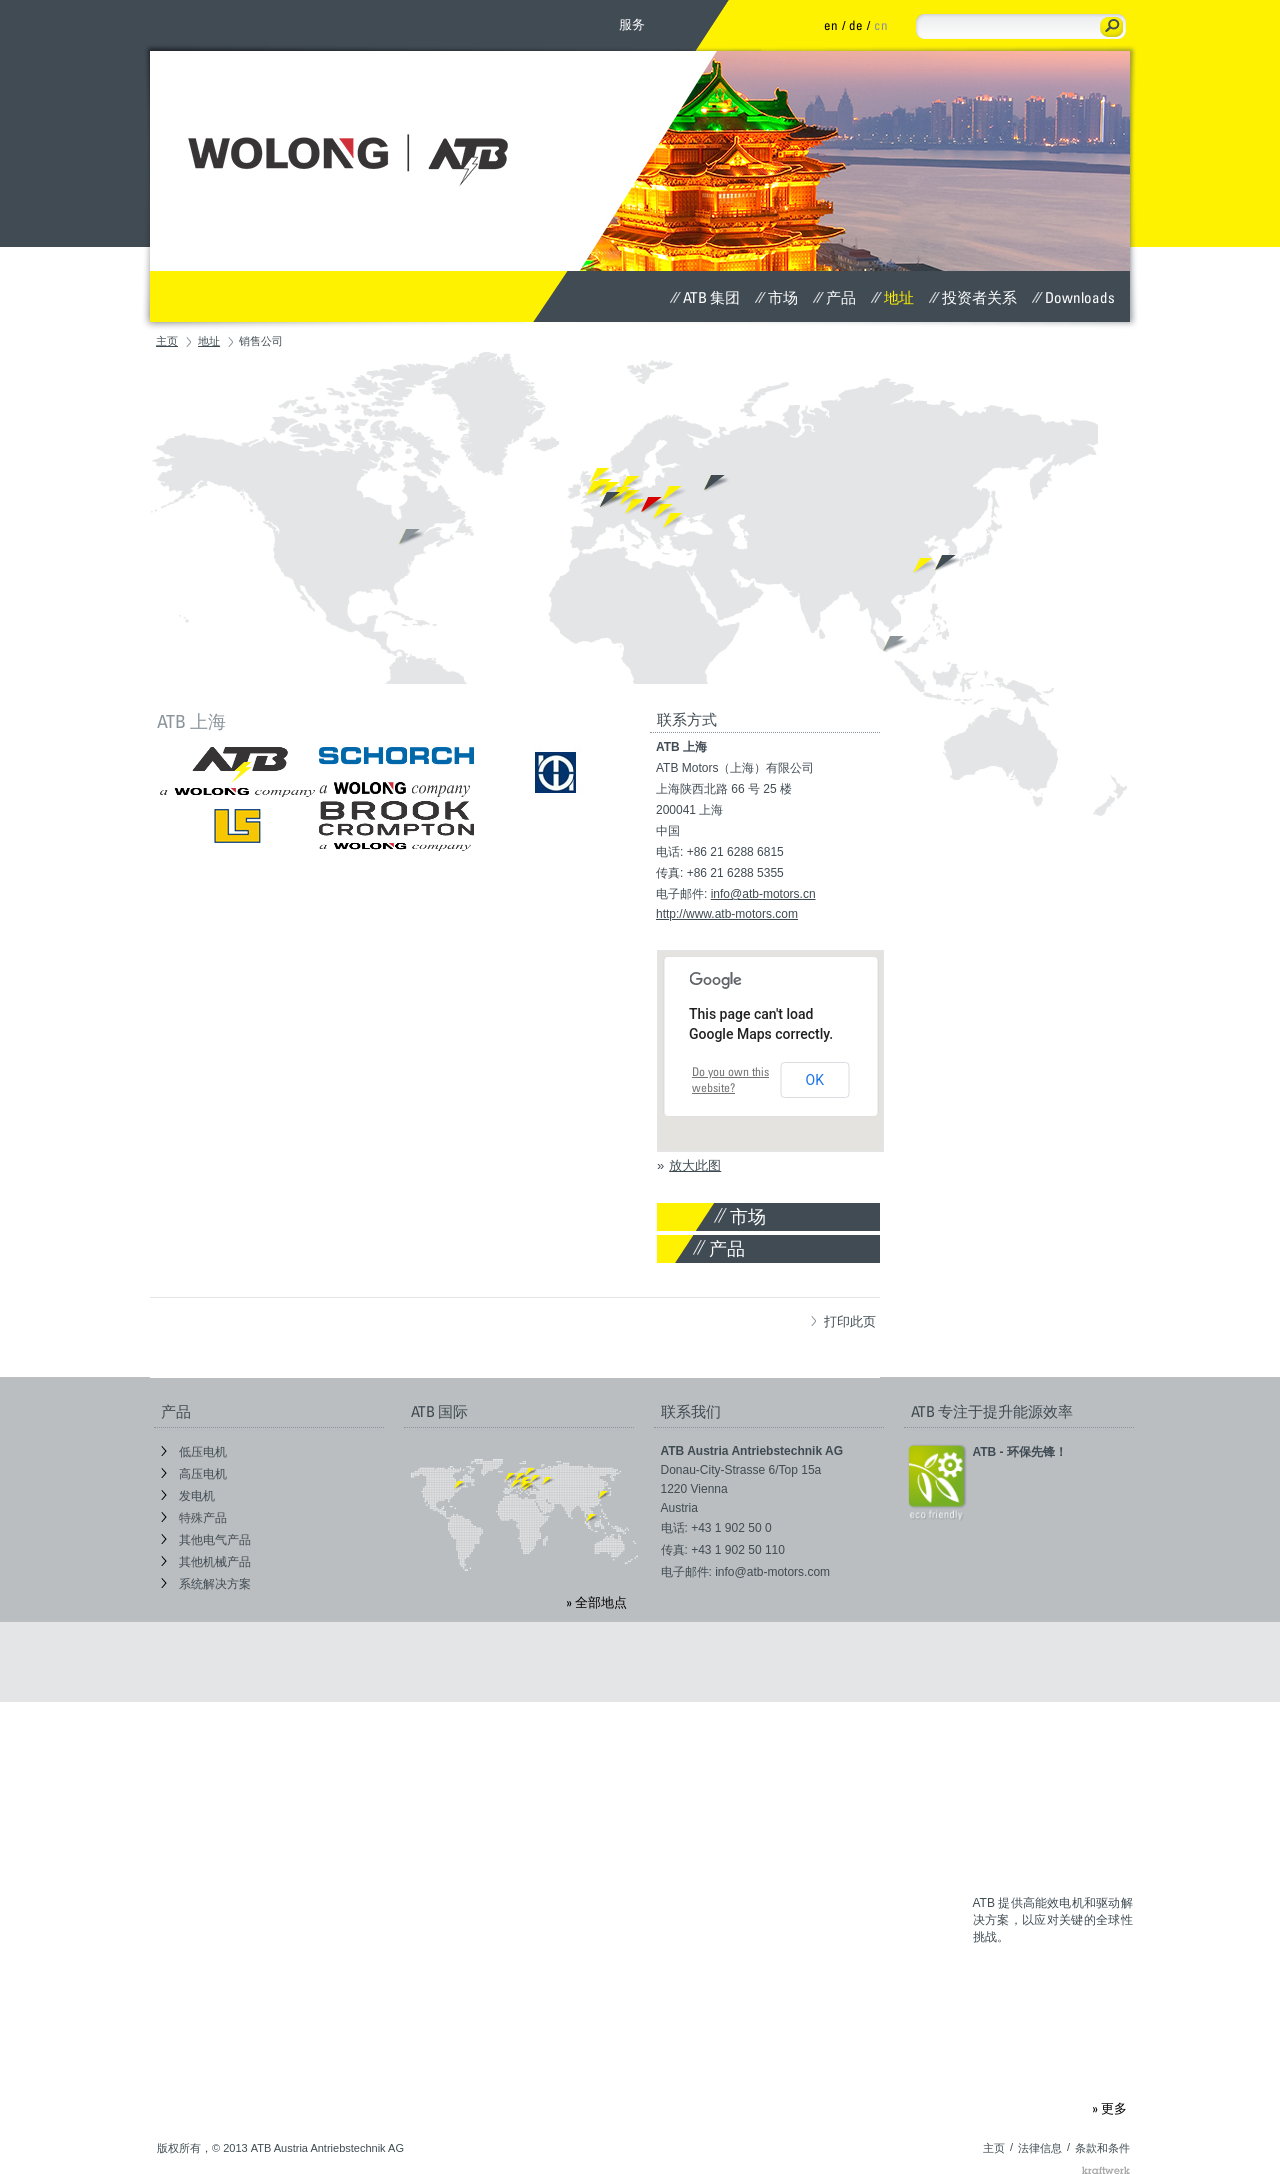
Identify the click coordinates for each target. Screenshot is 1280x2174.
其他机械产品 (206, 1562)
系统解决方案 (206, 1584)
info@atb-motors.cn (763, 894)
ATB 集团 (705, 297)
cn (881, 25)
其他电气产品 (206, 1540)
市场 (776, 297)
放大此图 (695, 1165)
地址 (892, 297)
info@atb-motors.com (772, 1572)
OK (815, 1080)
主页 (167, 341)
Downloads (1073, 297)
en (831, 25)
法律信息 (1040, 2148)
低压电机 (194, 1452)
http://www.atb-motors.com (727, 914)
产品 (834, 297)
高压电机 (194, 1474)
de (856, 25)
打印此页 (843, 1321)
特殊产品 (194, 1518)
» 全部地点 (596, 1602)
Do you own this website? (730, 1079)
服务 (632, 24)
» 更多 (1109, 2108)
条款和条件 (1102, 2148)
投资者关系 (973, 297)
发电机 (188, 1496)
